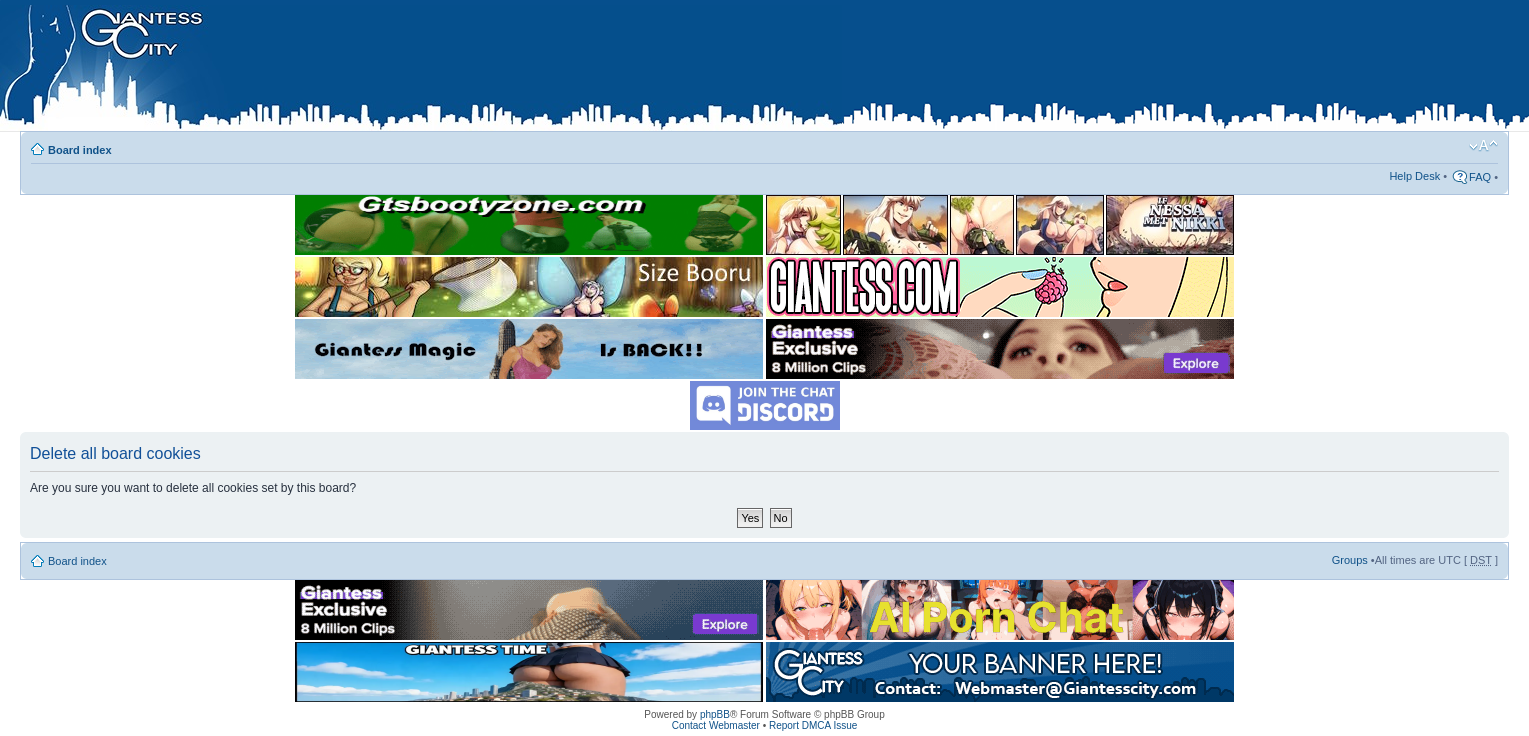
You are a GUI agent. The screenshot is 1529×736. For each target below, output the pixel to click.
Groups (1350, 560)
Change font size (1483, 146)
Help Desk (1414, 176)
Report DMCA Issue (813, 725)
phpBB (715, 714)
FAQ (1480, 177)
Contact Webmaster (716, 725)
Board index (80, 150)
